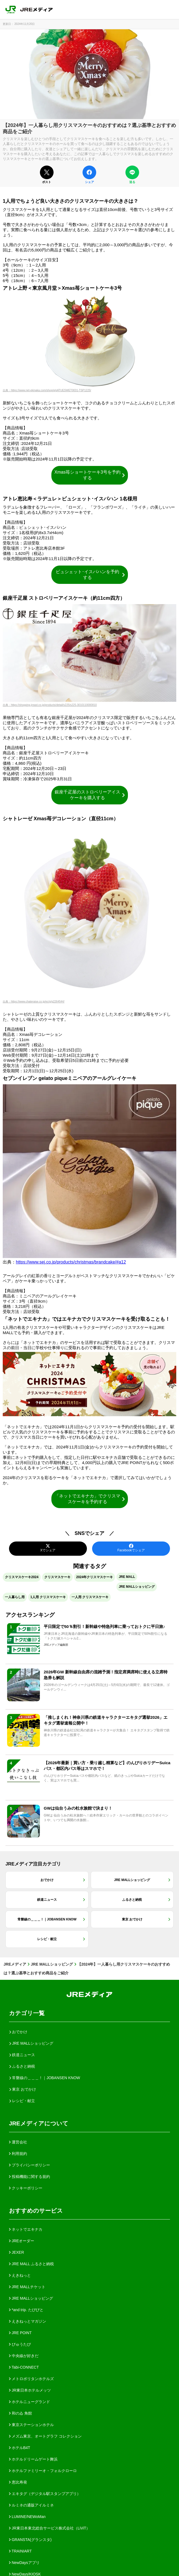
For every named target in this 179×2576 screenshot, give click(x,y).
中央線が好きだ (24, 2356)
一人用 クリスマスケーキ (90, 1597)
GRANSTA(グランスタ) (30, 2539)
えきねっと (20, 2275)
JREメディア (15, 1964)
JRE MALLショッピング (137, 1587)
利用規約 (18, 2153)
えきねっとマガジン (27, 2321)
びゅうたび (20, 2344)
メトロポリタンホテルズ (31, 2379)
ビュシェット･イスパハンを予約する (91, 574)
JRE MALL (127, 1577)
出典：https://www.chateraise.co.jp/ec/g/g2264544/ (33, 1001)
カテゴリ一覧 (27, 2013)
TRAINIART (20, 2551)
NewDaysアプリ (24, 2562)
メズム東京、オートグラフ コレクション (45, 2436)
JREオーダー (21, 2241)
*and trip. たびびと (26, 2310)
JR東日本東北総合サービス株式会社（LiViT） (49, 2528)
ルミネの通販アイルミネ (31, 2505)
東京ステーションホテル (31, 2425)
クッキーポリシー (25, 2188)
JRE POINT (20, 2333)
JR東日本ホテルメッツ (30, 2390)
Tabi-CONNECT (24, 2367)
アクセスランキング (30, 1615)
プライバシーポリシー (29, 2165)
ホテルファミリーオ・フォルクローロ (43, 2470)
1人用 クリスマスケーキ (48, 1597)
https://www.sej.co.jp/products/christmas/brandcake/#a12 (71, 1262)
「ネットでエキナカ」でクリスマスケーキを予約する (90, 1499)
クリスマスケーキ (57, 1577)
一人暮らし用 (15, 1597)
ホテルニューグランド (29, 2402)
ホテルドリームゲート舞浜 (33, 2459)
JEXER (16, 2252)
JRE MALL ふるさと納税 (31, 2264)
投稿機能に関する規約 (29, 2176)
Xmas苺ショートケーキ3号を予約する (90, 475)
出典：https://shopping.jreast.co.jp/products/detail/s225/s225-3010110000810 (50, 704)
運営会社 (18, 2142)
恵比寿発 (18, 2482)
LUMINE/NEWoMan (27, 2516)
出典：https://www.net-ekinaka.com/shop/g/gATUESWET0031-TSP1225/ (47, 390)
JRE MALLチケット (27, 2287)
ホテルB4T (19, 2447)
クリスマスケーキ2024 (22, 1577)
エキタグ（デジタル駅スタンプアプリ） (45, 2493)
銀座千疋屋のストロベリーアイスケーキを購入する (90, 795)
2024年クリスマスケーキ (94, 1577)
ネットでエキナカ (25, 2229)
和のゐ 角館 (20, 2413)
